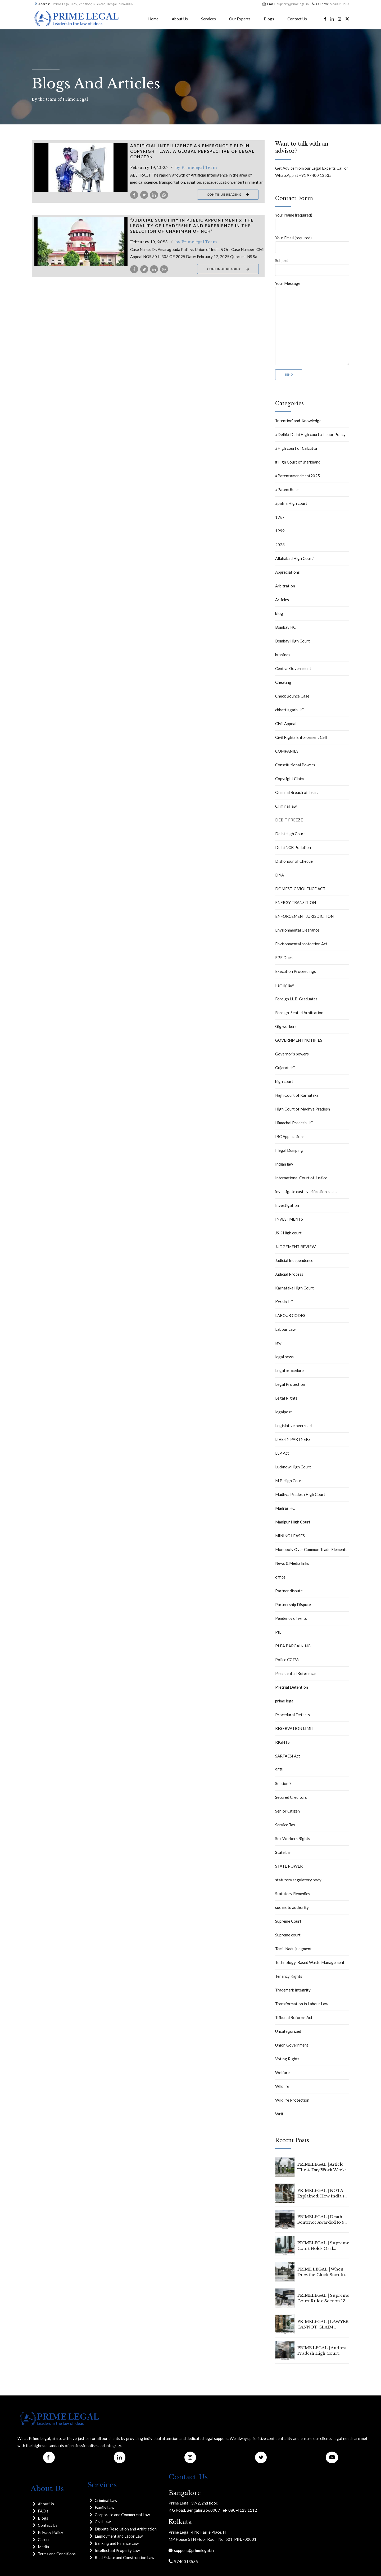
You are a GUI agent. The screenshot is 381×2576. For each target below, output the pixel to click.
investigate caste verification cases (306, 1191)
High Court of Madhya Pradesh (302, 1109)
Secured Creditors (291, 1797)
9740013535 (185, 2561)
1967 (280, 517)
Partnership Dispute (293, 1604)
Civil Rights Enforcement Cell (301, 737)
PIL (278, 1632)
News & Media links (292, 1563)
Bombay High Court (292, 641)
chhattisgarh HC (289, 709)
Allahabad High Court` (294, 558)
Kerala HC (284, 1301)
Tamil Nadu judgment (293, 1948)
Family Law (104, 2507)
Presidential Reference (295, 1673)
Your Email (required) (312, 244)
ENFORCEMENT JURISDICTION (304, 916)
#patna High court (291, 503)
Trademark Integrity (293, 1990)
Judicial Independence (294, 1260)
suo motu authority (292, 1907)
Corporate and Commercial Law (122, 2514)
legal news (284, 1356)
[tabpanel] (81, 167)
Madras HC (285, 1508)
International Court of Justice (301, 1177)
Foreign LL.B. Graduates (296, 998)
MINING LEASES (290, 1535)
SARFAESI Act (287, 1756)
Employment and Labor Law (119, 2536)
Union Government (291, 2045)
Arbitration (285, 585)
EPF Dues (284, 957)
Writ (279, 2113)
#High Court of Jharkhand (297, 462)
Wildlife (282, 2086)
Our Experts (240, 18)
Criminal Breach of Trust (296, 792)
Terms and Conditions (57, 2553)
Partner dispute (289, 1590)
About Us (180, 18)
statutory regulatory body (298, 1879)
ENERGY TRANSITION (295, 902)
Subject (312, 267)
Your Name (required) (312, 221)
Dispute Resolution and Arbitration (126, 2528)
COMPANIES (286, 751)
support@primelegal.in (193, 2550)
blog (279, 613)
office (280, 1577)
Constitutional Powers (295, 764)
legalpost (283, 1411)
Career (44, 2539)
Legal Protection (290, 1384)
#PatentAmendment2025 (297, 475)
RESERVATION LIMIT (294, 1728)
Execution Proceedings (295, 971)
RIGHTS (282, 1742)
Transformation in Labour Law (301, 2003)
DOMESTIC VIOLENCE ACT (300, 888)
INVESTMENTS (289, 1219)
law (278, 1343)
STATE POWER (289, 1866)
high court (284, 1081)
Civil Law (103, 2521)
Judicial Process (289, 1274)
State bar (283, 1852)
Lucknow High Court (293, 1466)
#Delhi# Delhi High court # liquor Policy (310, 434)
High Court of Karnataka (297, 1095)
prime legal (284, 1700)
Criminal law (286, 806)
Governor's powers (292, 1053)
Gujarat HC (285, 1067)
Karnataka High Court (294, 1287)
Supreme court (288, 1934)
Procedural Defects (292, 1714)
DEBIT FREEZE (289, 819)
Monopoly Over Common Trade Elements (311, 1549)
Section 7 (283, 1783)
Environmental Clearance (297, 930)
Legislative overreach (294, 1425)
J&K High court (288, 1232)
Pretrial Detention (291, 1687)
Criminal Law (106, 2500)
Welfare (282, 2072)
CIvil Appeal (285, 723)
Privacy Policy (50, 2532)
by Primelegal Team (196, 167)
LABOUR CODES (290, 1315)
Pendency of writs (291, 1618)
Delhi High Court (290, 833)
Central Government (293, 668)
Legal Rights (286, 1398)
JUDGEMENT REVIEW (295, 1246)
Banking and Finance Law (117, 2543)
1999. (280, 530)
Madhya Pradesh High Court (300, 1494)
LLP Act (282, 1453)
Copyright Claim (289, 778)
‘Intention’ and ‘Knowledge (298, 420)
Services (208, 18)
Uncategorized (288, 2031)
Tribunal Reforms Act (293, 2017)
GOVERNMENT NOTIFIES (298, 1040)
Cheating (283, 682)
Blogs (269, 18)
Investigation (287, 1205)
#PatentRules (287, 489)
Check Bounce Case (292, 696)
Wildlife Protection (292, 2100)
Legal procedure (289, 1370)
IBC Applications (290, 1136)
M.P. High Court (289, 1480)
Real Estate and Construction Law (124, 2557)
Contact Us (297, 18)
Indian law (284, 1164)
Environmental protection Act (301, 943)
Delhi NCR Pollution (293, 847)
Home (153, 18)
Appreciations (287, 572)
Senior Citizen (287, 1811)
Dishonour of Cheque (294, 861)
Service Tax (285, 1824)
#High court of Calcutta (296, 448)
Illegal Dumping (289, 1150)
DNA (279, 875)
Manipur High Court (292, 1521)
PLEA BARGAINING (293, 1645)
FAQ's (43, 2510)
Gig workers (286, 1026)
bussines (282, 654)
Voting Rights (287, 2058)
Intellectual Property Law (117, 2550)
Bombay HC (285, 627)
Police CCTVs (287, 1659)
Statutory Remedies (292, 1893)
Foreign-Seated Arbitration (299, 1012)
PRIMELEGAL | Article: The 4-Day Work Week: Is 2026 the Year (321, 2170)
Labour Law (285, 1329)
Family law (284, 985)
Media (43, 2546)
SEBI (279, 1769)
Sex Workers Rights (292, 1838)
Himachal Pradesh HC (294, 1122)
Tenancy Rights (288, 1976)
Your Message (312, 323)
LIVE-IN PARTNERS (293, 1439)
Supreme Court (288, 1921)
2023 (280, 544)
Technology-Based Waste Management (309, 1962)
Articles (282, 599)
